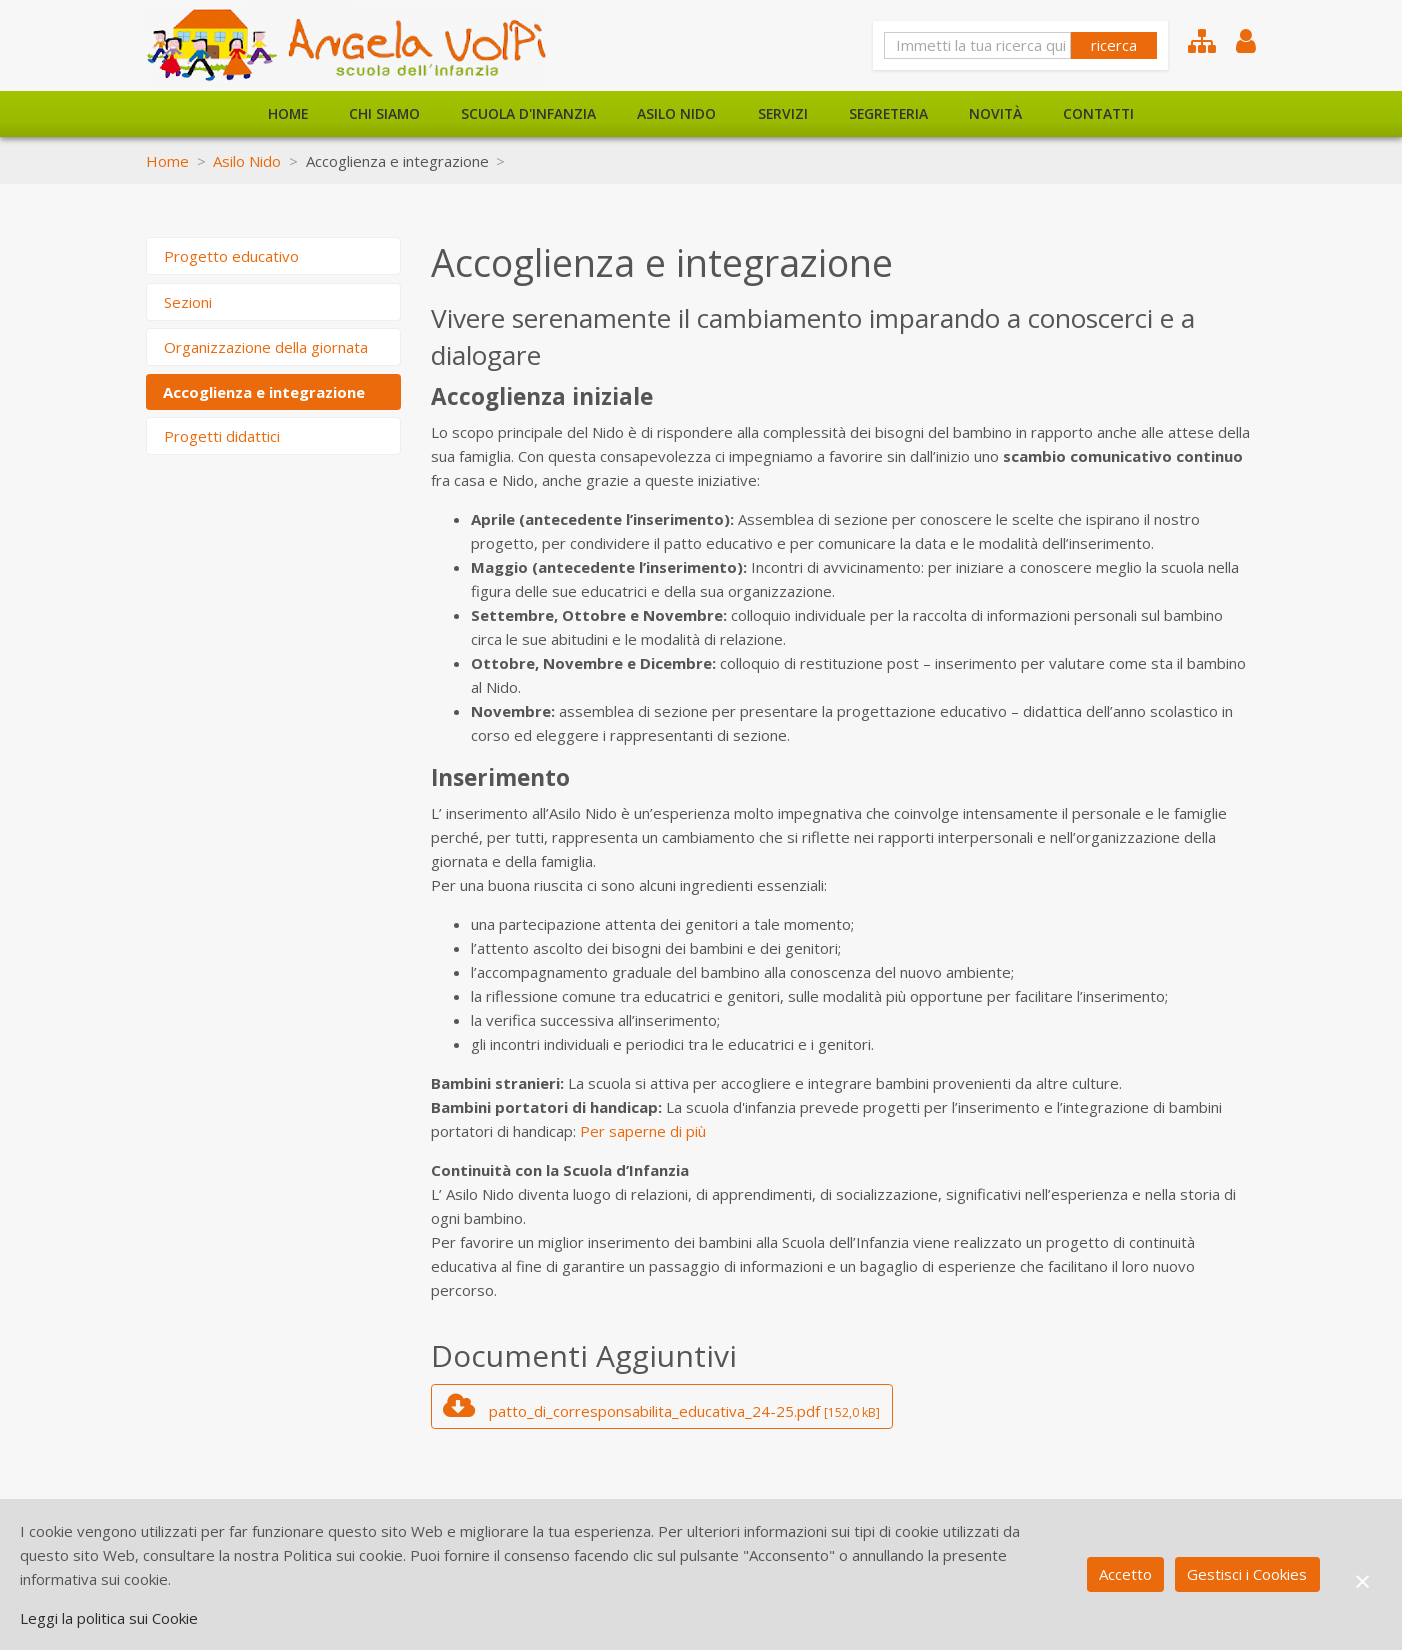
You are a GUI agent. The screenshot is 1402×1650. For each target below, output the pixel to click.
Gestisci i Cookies (1247, 1574)
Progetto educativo (231, 256)
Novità (995, 113)
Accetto (1125, 1574)
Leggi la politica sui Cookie (109, 1618)
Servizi (783, 113)
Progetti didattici (222, 436)
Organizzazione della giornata (266, 347)
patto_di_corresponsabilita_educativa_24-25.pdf (661, 1406)
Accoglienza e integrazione (264, 392)
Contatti (1098, 113)
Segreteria (888, 113)
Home (288, 113)
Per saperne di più (643, 1131)
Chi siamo (384, 113)
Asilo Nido (676, 113)
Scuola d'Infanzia (528, 113)
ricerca (1114, 45)
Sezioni (188, 302)
